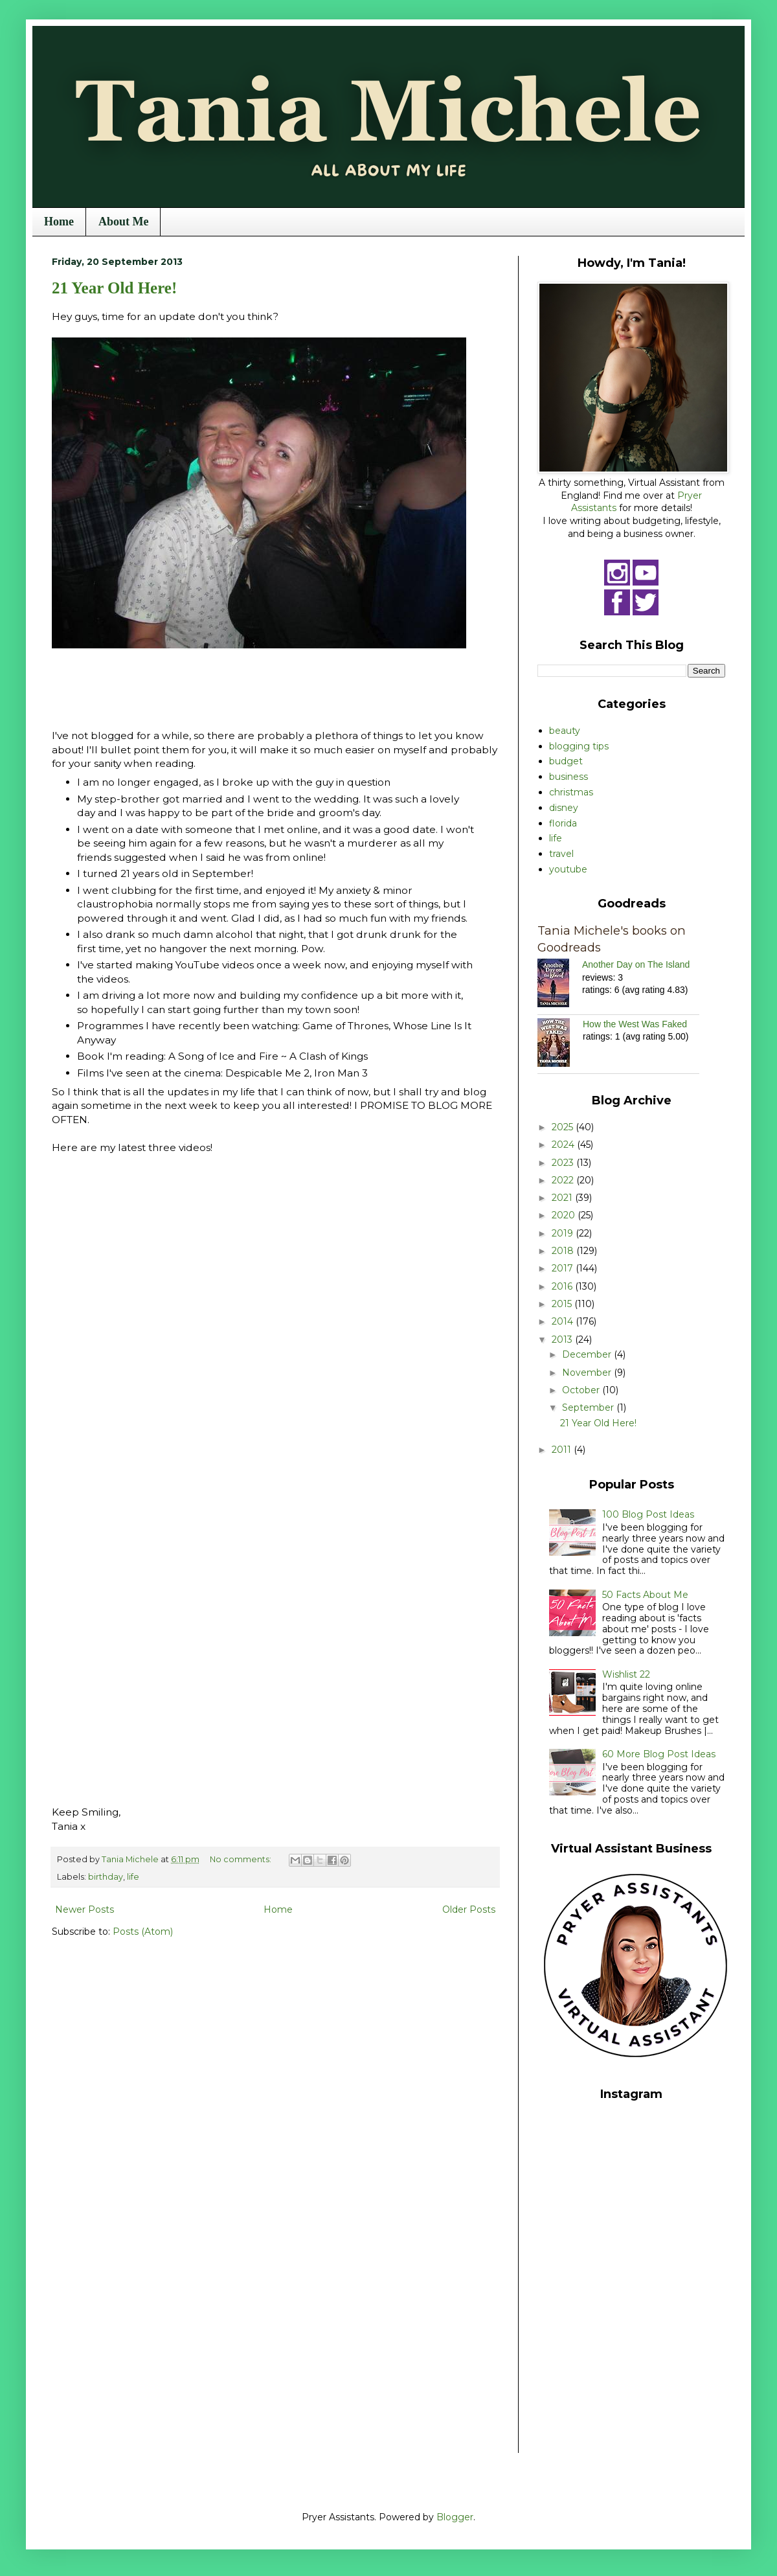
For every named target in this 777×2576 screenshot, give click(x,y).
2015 (563, 1304)
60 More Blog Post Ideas (658, 1754)
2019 (564, 1233)
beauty (564, 730)
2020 (565, 1215)
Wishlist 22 (626, 1674)
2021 (563, 1197)
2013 (563, 1339)
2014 (564, 1321)
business (568, 776)
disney (563, 808)
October (582, 1390)
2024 (564, 1144)
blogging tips (579, 746)
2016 (563, 1286)
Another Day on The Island (636, 964)
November (588, 1372)
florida (563, 823)
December (588, 1354)
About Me (123, 221)
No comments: (241, 1859)
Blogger (454, 2517)
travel (561, 854)
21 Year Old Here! (114, 288)
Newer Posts (84, 1909)
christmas (571, 792)
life (133, 1877)
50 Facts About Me (645, 1595)
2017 (564, 1268)
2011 (563, 1449)
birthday (105, 1877)
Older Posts (468, 1909)
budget (566, 761)
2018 (564, 1251)
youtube (568, 869)
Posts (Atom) (143, 1931)
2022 (564, 1180)
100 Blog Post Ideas (648, 1514)
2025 (564, 1127)
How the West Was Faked (635, 1024)
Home (59, 221)
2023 (564, 1162)
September (589, 1407)
